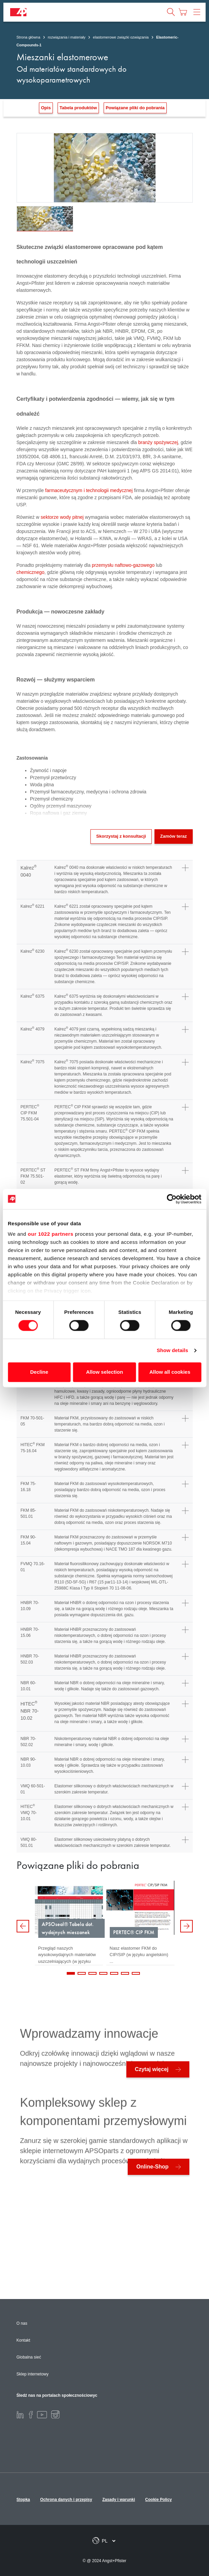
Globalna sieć (29, 2357)
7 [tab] (136, 1973)
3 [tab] (92, 1973)
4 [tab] (103, 1973)
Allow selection (104, 1372)
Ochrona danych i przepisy (66, 2499)
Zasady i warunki (118, 2499)
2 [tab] (82, 1973)
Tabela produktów (78, 107)
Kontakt (23, 2340)
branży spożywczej (158, 442)
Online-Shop (152, 2166)
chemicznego (31, 572)
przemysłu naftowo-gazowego (123, 565)
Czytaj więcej (152, 2069)
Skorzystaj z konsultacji (121, 836)
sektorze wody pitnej (62, 517)
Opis (46, 107)
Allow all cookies (169, 1372)
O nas (22, 2323)
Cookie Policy (158, 2499)
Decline (39, 1372)
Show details (172, 1350)
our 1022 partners (50, 1234)
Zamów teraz (173, 836)
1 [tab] (71, 1973)
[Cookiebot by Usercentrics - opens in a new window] (171, 1199)
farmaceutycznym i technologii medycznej (88, 490)
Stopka (23, 2499)
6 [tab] (125, 1973)
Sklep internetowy (33, 2374)
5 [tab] (114, 1973)
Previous (23, 1926)
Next (186, 1926)
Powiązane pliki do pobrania (135, 107)
